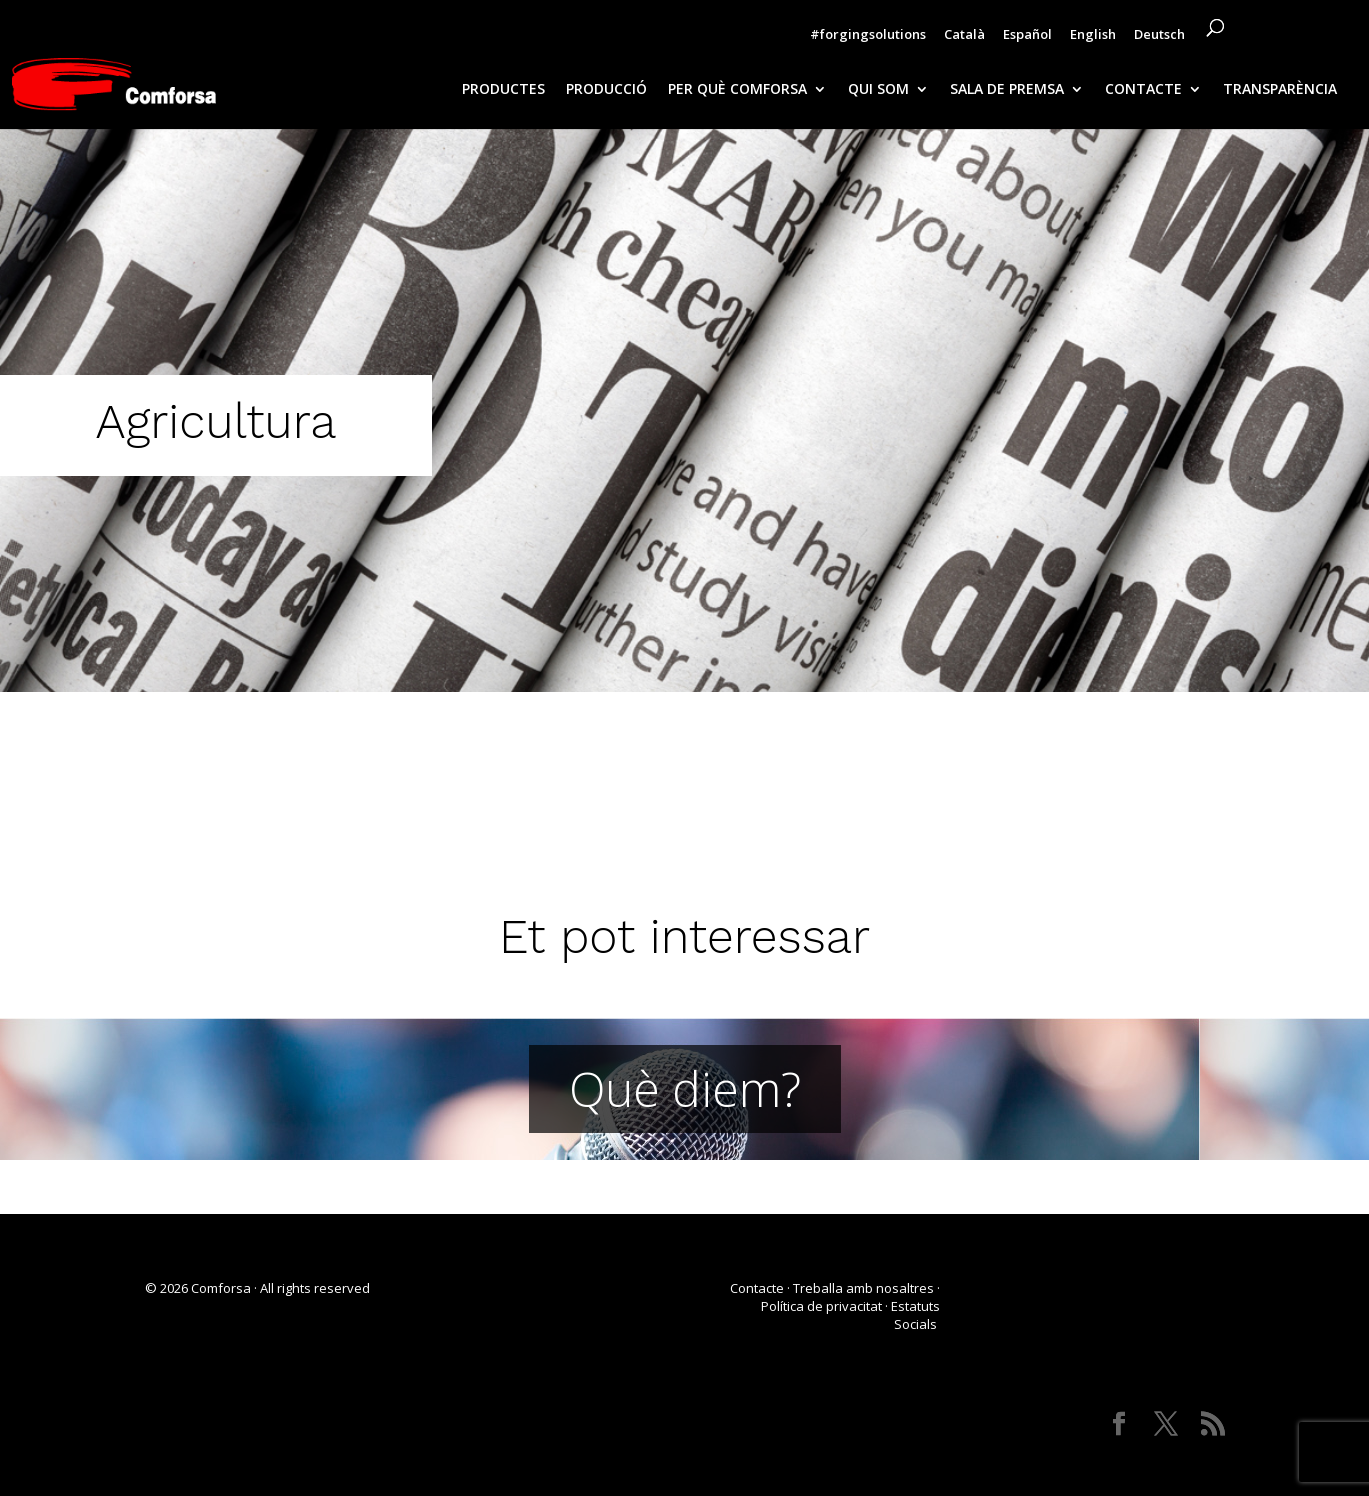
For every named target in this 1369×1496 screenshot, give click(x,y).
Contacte (757, 1288)
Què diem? (685, 1088)
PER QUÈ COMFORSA (737, 90)
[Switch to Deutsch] (1159, 39)
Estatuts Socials (915, 1315)
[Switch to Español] (1027, 39)
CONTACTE (1143, 90)
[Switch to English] (1093, 39)
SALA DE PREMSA (1007, 90)
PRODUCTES (503, 90)
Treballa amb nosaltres (863, 1288)
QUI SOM (878, 90)
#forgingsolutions (868, 35)
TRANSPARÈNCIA (1280, 90)
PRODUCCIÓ (606, 90)
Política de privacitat (821, 1306)
